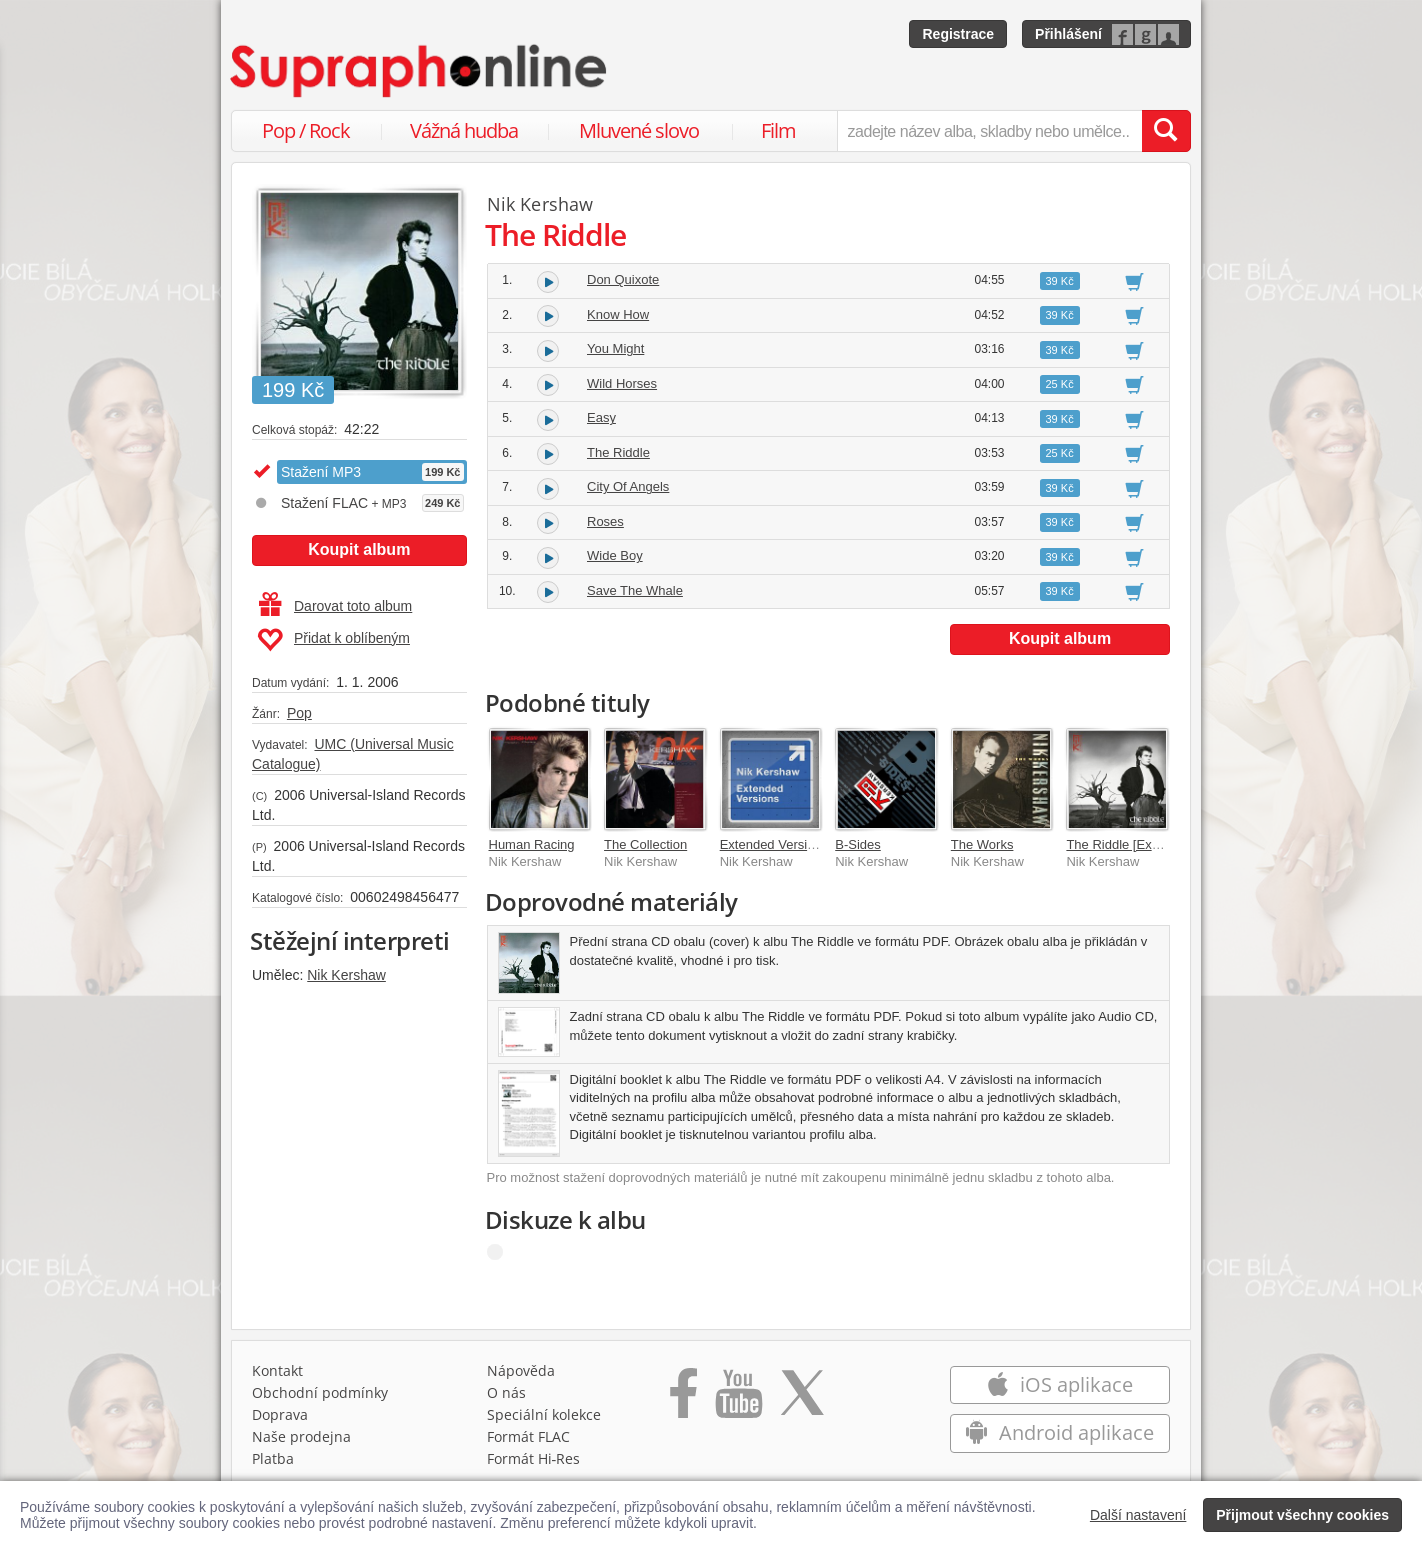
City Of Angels (628, 486)
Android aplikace (1059, 1432)
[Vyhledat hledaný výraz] (1166, 131)
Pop (299, 713)
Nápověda (521, 1370)
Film (778, 130)
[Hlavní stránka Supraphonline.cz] (420, 71)
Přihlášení (1068, 34)
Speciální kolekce (544, 1414)
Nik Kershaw (346, 975)
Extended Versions (774, 844)
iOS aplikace (1059, 1384)
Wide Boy (615, 555)
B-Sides (858, 844)
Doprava (280, 1414)
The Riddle (618, 452)
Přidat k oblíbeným (333, 640)
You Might (615, 348)
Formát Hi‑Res (534, 1458)
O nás (506, 1392)
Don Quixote (623, 279)
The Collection (645, 844)
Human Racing (532, 844)
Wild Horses (622, 383)
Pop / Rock (306, 130)
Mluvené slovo (639, 130)
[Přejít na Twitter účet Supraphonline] (802, 1400)
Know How (618, 314)
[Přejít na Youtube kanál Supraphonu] (738, 1400)
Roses (605, 521)
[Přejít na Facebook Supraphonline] (683, 1400)
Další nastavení (1138, 1515)
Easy (601, 417)
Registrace (958, 34)
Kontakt (277, 1370)
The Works (982, 844)
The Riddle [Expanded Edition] (1154, 844)
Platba (273, 1458)
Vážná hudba (464, 130)
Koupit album (359, 549)
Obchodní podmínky (320, 1392)
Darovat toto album (335, 606)
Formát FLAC (528, 1436)
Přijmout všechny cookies (1302, 1515)
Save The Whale (635, 590)
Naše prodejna (301, 1436)
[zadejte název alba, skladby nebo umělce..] (989, 131)
